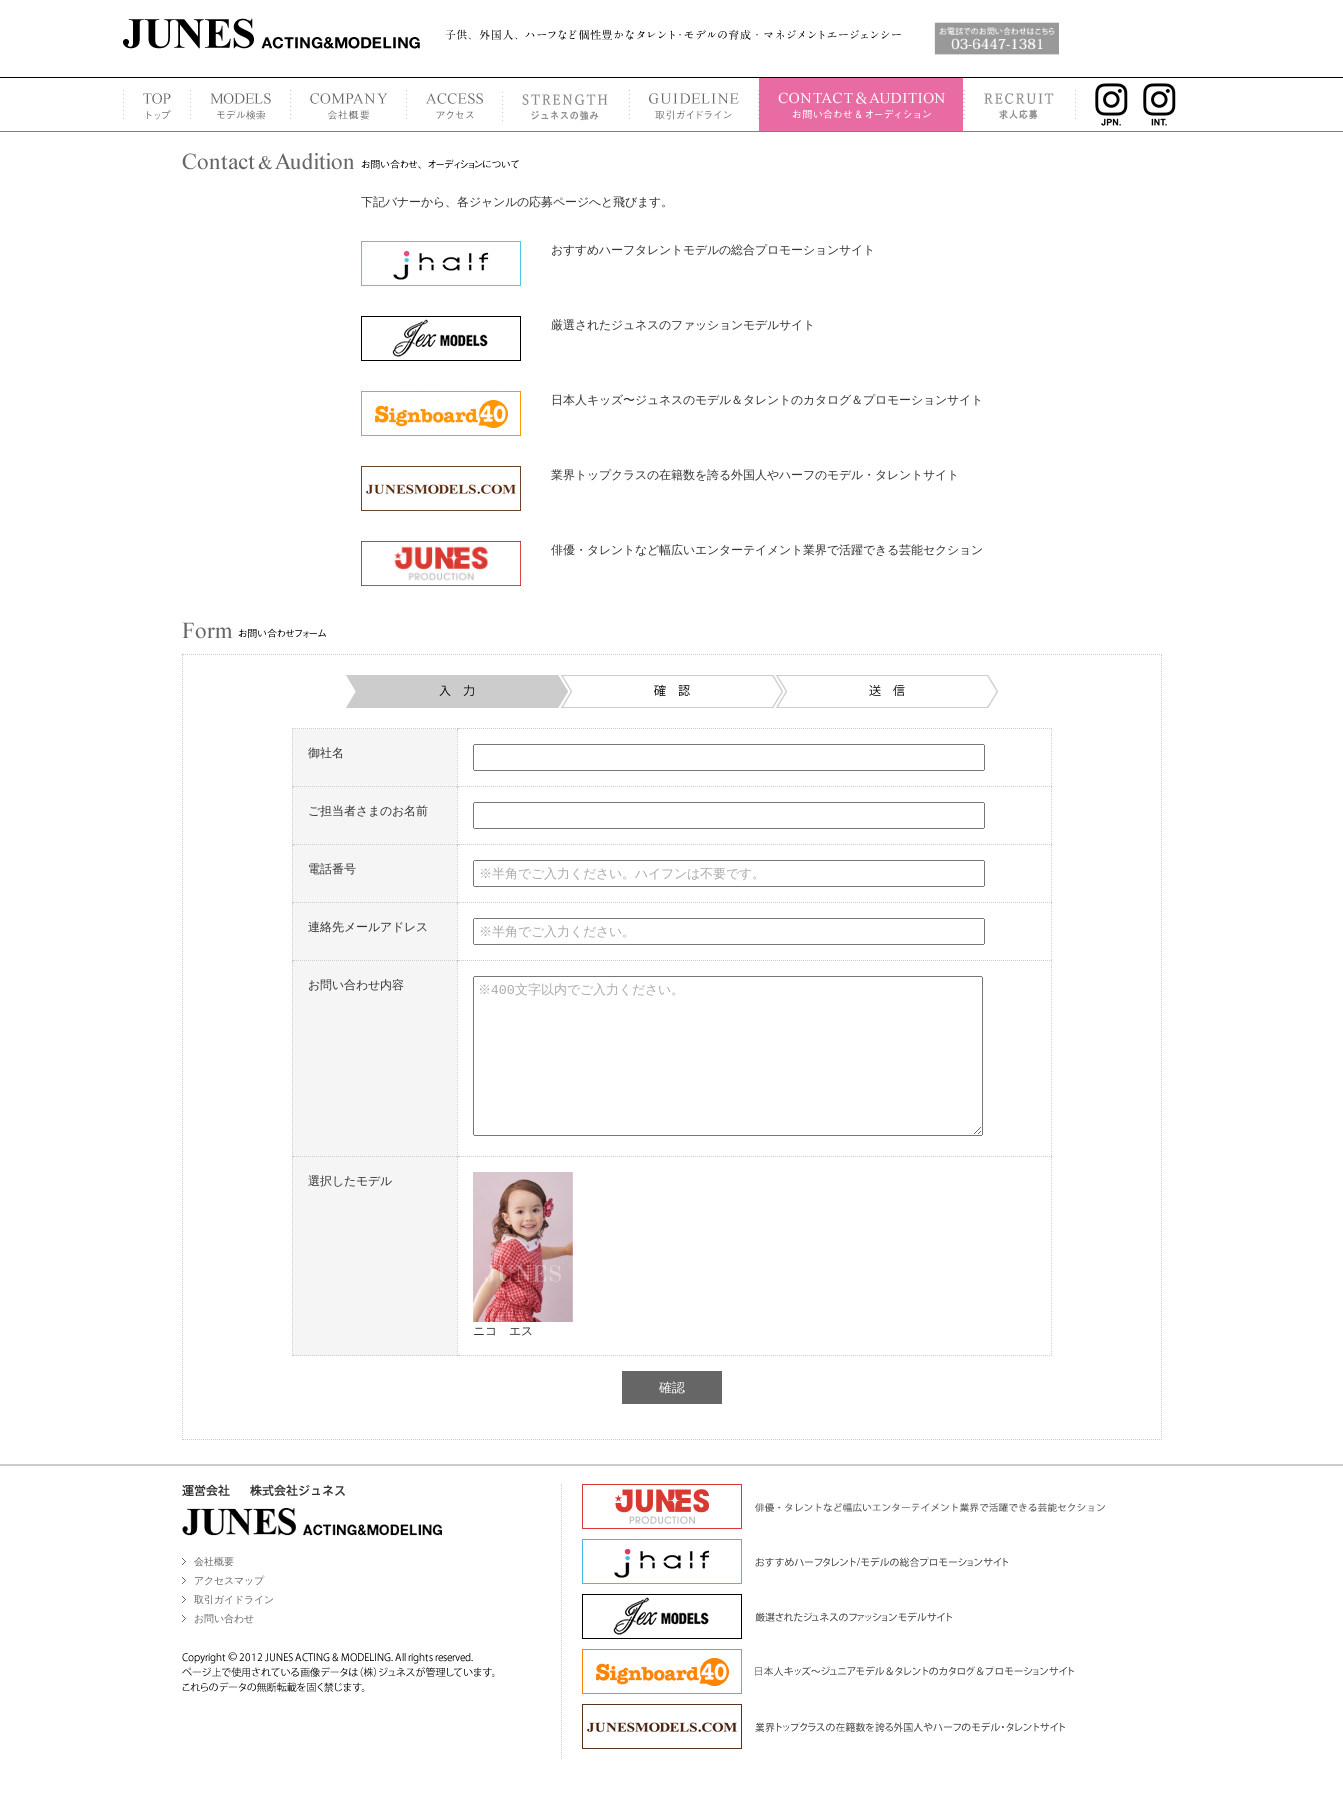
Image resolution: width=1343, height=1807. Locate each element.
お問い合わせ (224, 1648)
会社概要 (214, 1591)
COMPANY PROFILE (348, 104)
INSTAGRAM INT (1165, 104)
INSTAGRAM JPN (1106, 104)
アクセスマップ (229, 1610)
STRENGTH (565, 104)
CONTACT (861, 104)
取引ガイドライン (234, 1629)
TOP (156, 104)
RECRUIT (1020, 104)
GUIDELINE (693, 104)
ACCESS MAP (454, 104)
